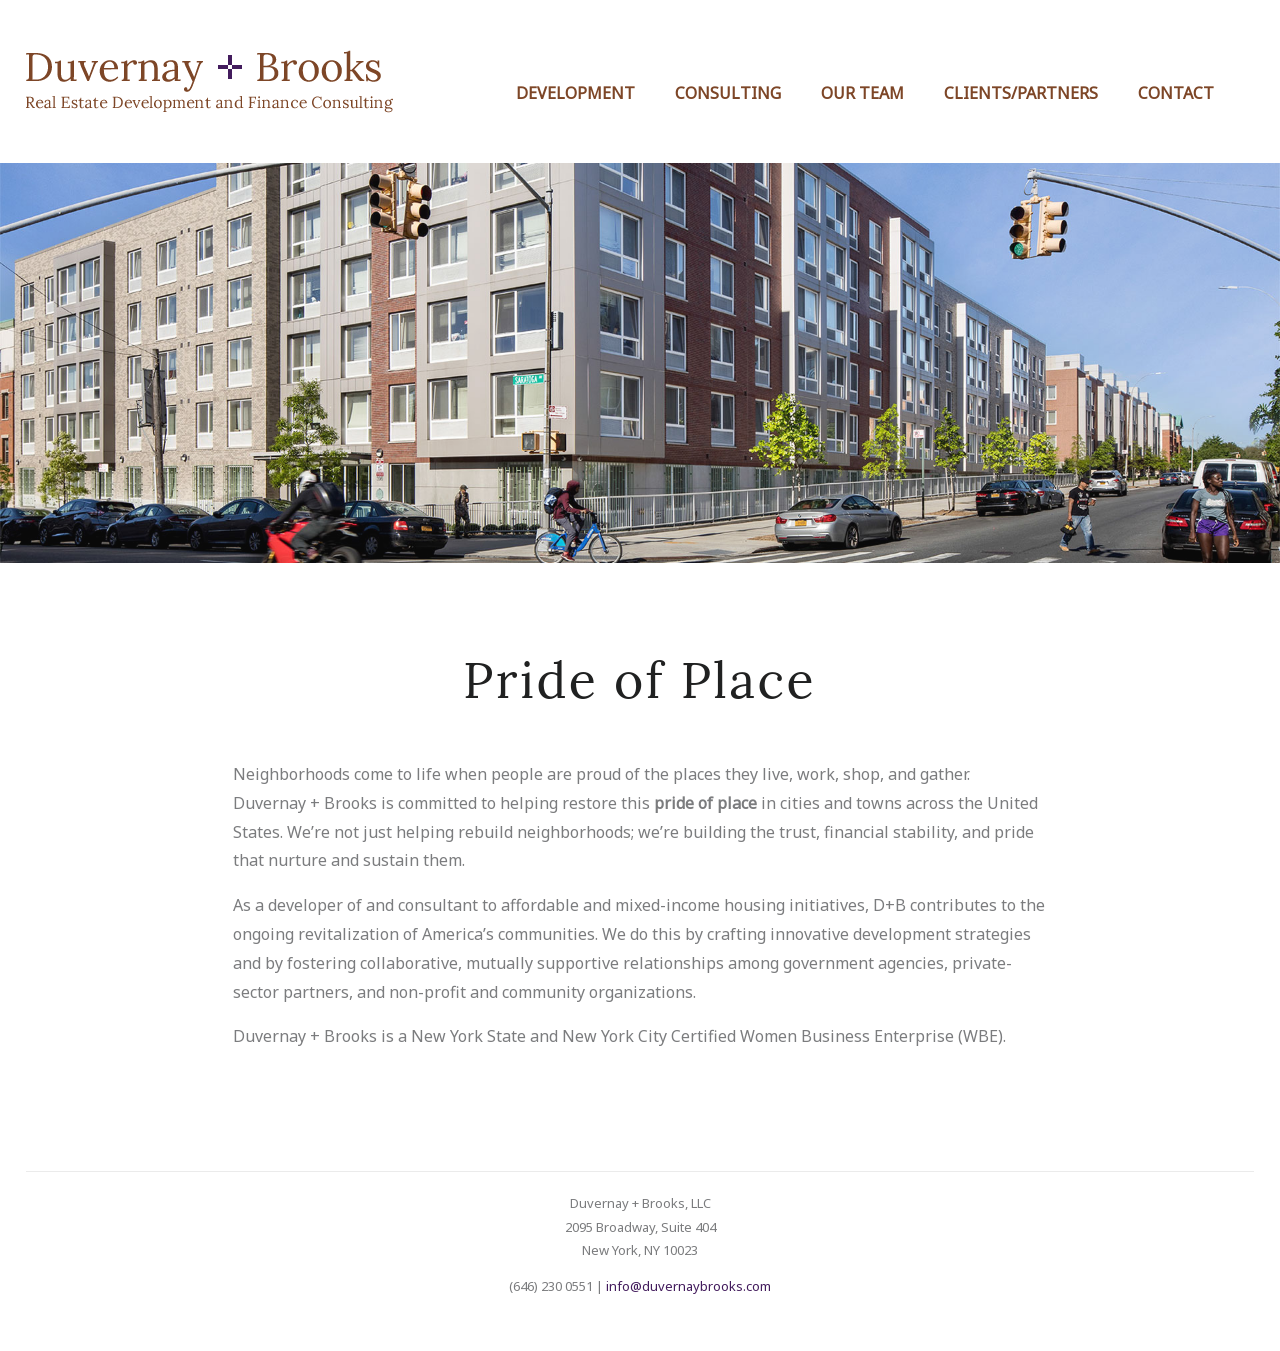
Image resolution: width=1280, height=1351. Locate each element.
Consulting (728, 93)
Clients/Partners (1021, 93)
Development (575, 93)
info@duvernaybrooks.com (688, 1286)
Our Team (862, 93)
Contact (1176, 93)
